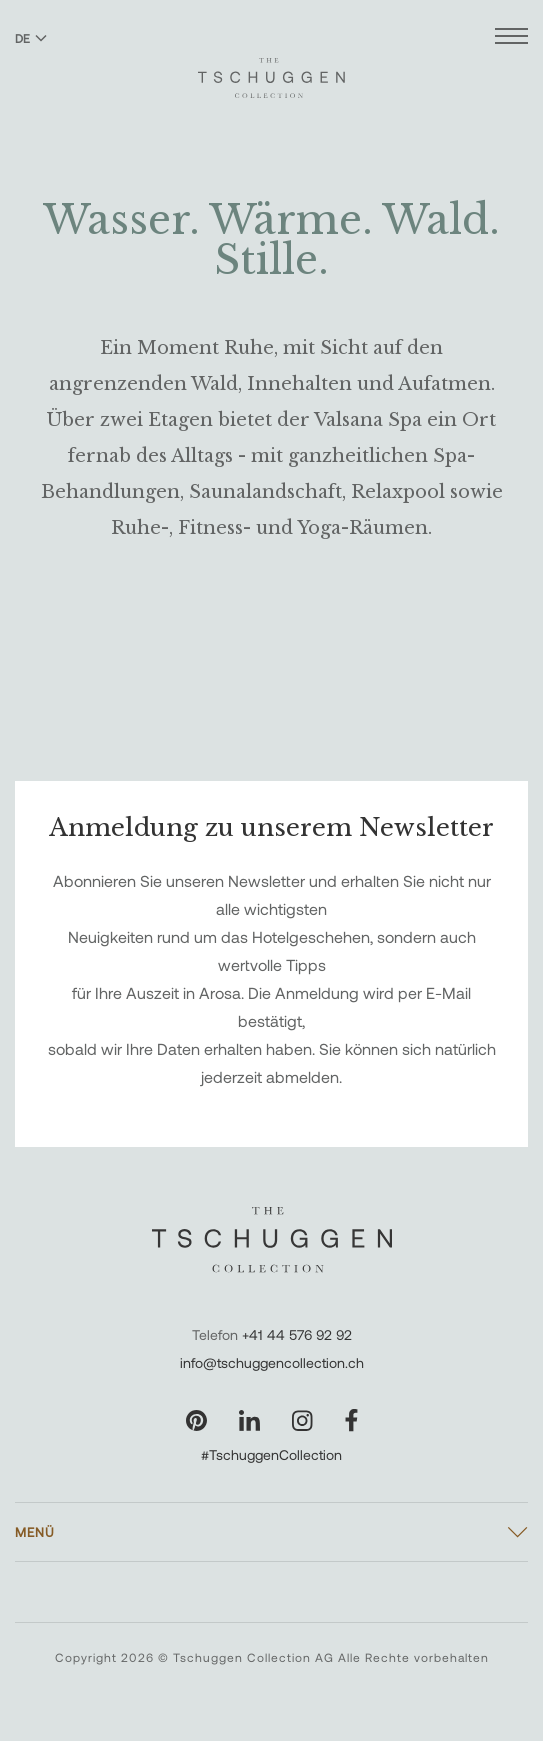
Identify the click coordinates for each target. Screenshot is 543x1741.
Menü (35, 1532)
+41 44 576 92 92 (297, 1334)
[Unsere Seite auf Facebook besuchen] (351, 1420)
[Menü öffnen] (511, 38)
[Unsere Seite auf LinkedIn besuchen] (249, 1420)
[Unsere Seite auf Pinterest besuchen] (196, 1420)
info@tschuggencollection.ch (272, 1362)
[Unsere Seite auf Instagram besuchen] (302, 1420)
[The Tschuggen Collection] (271, 69)
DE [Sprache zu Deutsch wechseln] (31, 38)
